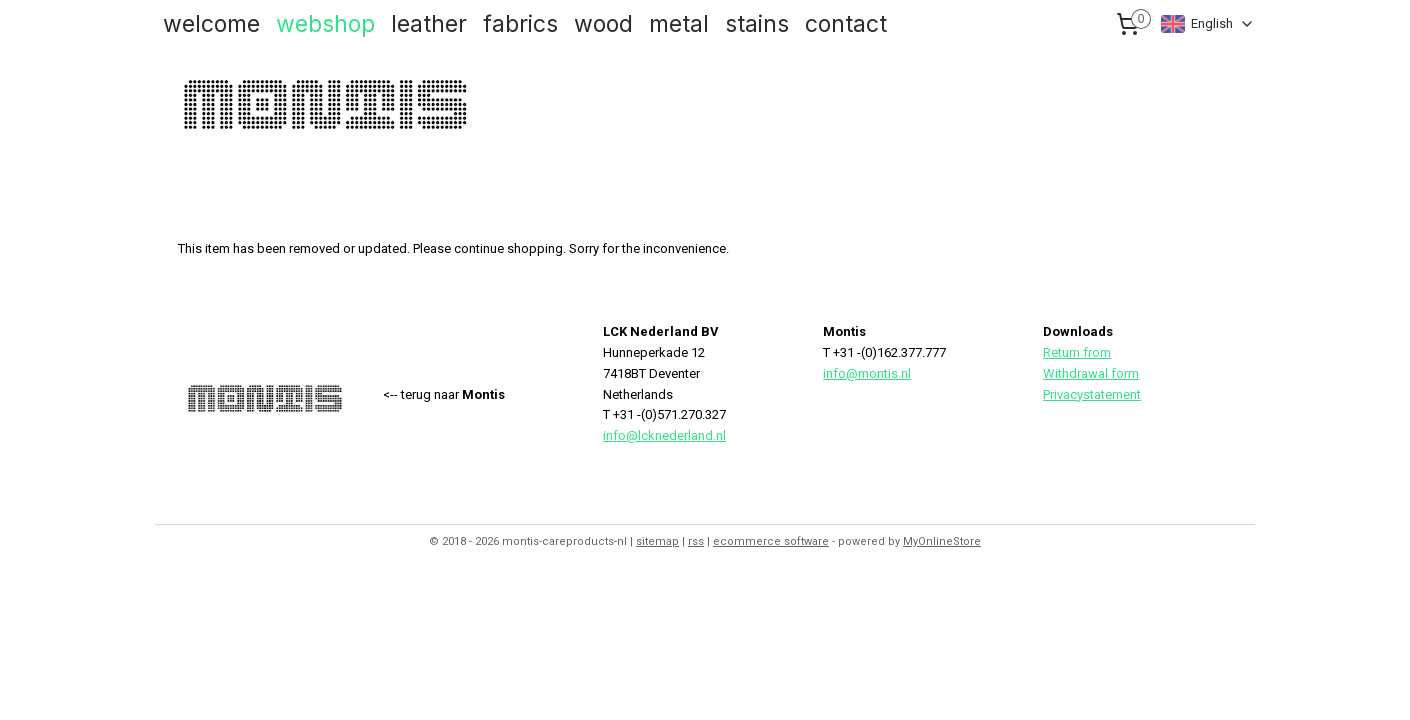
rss (696, 541)
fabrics (520, 24)
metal (679, 24)
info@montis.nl (867, 373)
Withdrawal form (1091, 373)
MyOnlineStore (942, 541)
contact (846, 24)
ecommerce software (771, 541)
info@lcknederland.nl (664, 435)
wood (603, 24)
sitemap (657, 541)
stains (757, 24)
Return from (1077, 352)
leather (429, 24)
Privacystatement (1092, 394)
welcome (211, 24)
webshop (325, 24)
